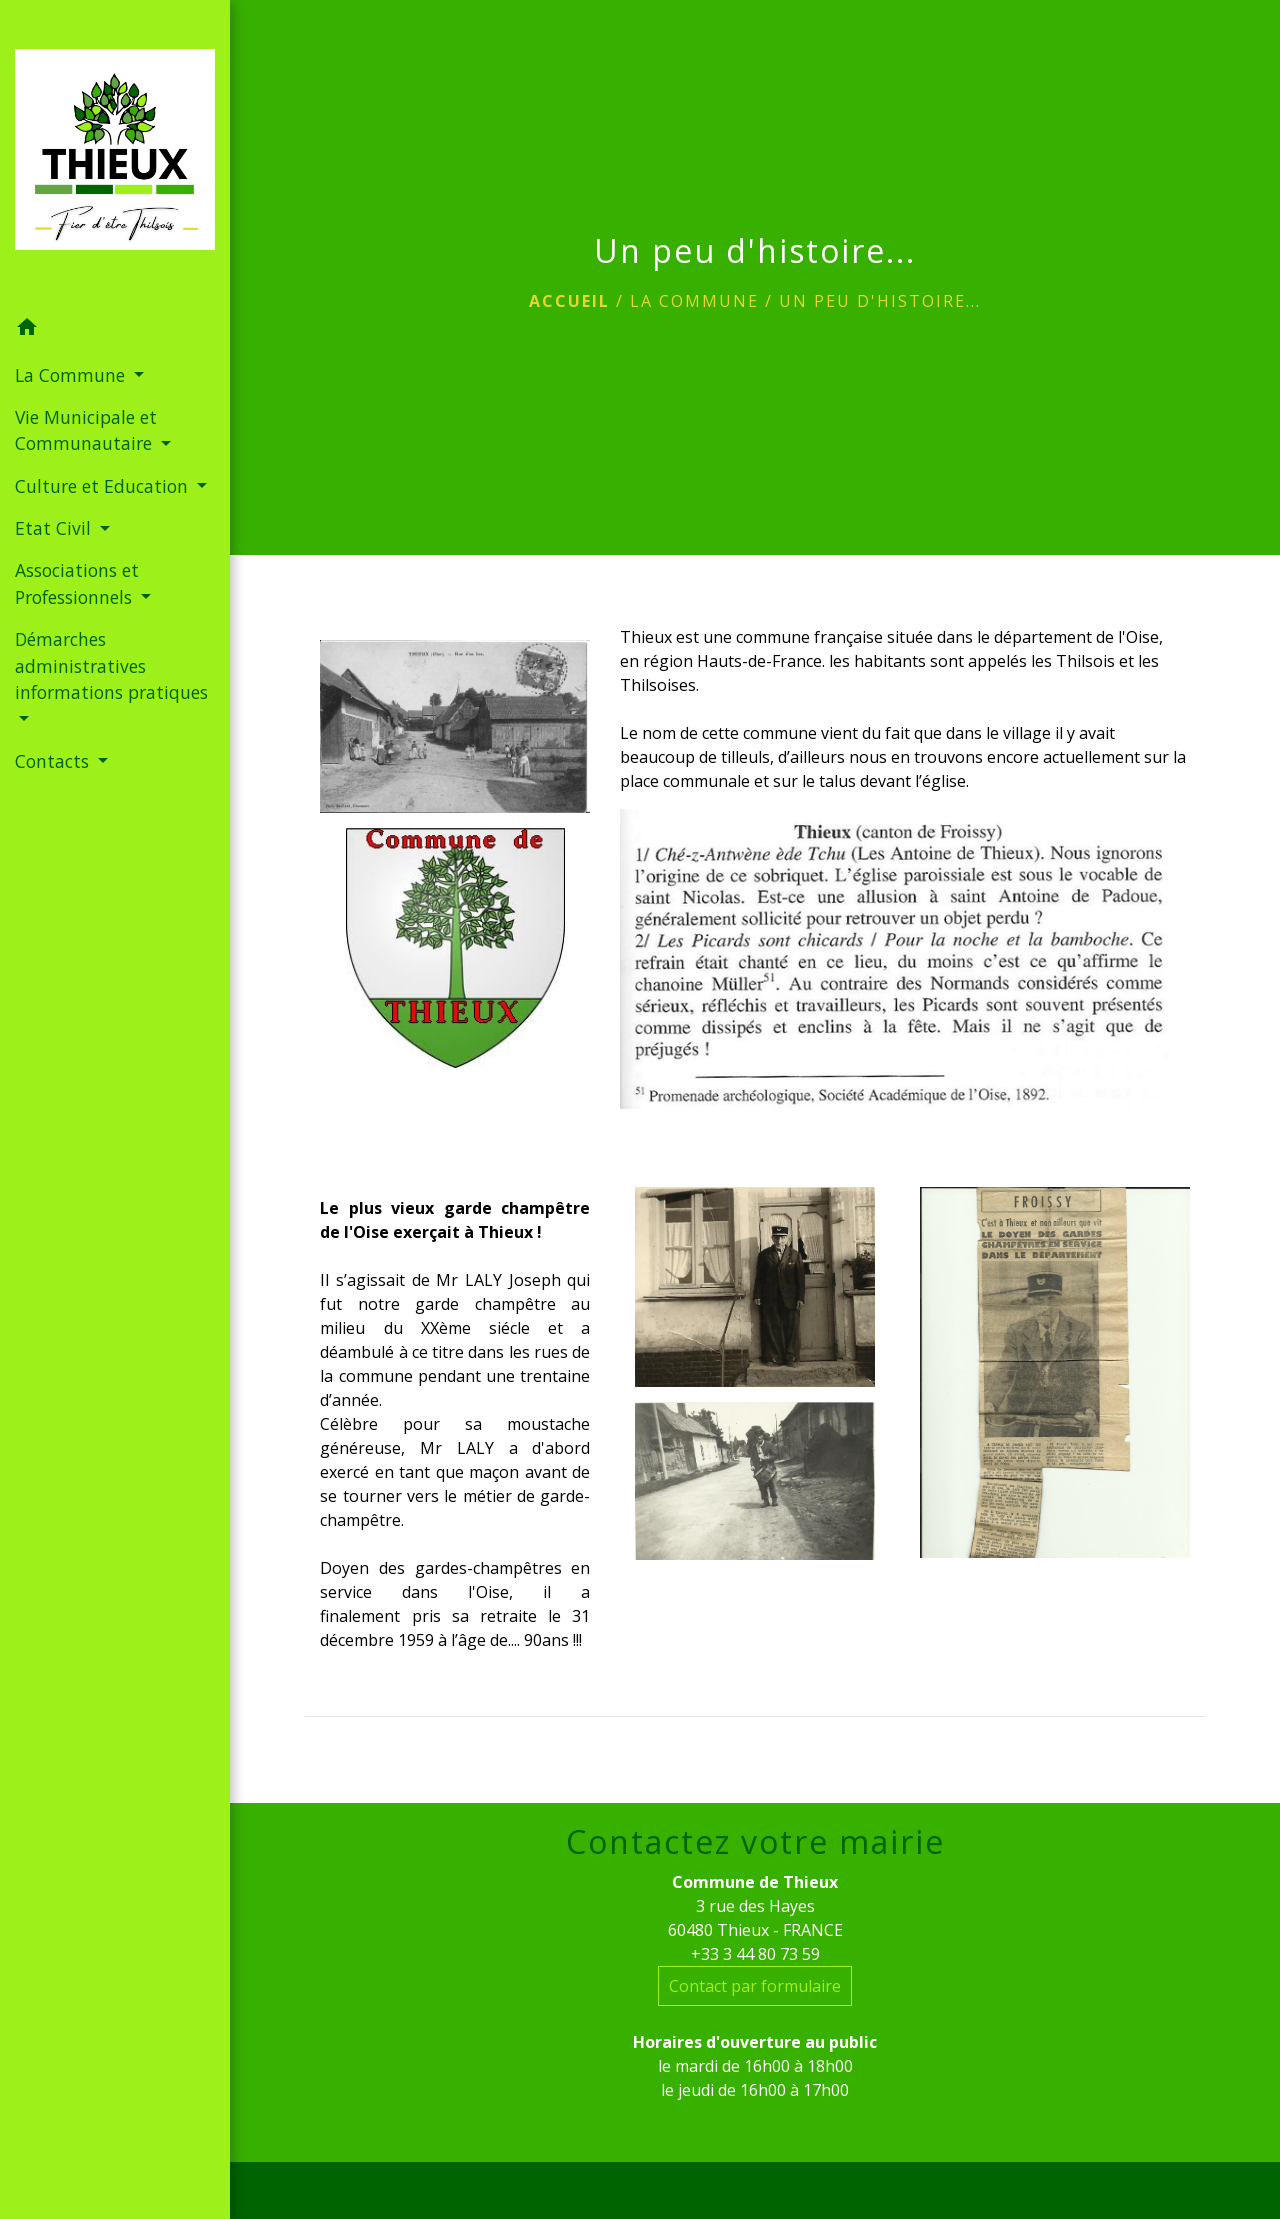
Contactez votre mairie (755, 1842)
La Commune (694, 301)
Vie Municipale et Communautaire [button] (86, 430)
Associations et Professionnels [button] (77, 583)
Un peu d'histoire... (880, 301)
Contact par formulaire (755, 1986)
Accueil (569, 301)
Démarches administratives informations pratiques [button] (111, 665)
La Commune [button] (72, 375)
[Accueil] (115, 153)
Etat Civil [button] (55, 528)
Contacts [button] (54, 761)
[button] (115, 330)
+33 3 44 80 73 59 (755, 1954)
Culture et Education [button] (104, 486)
